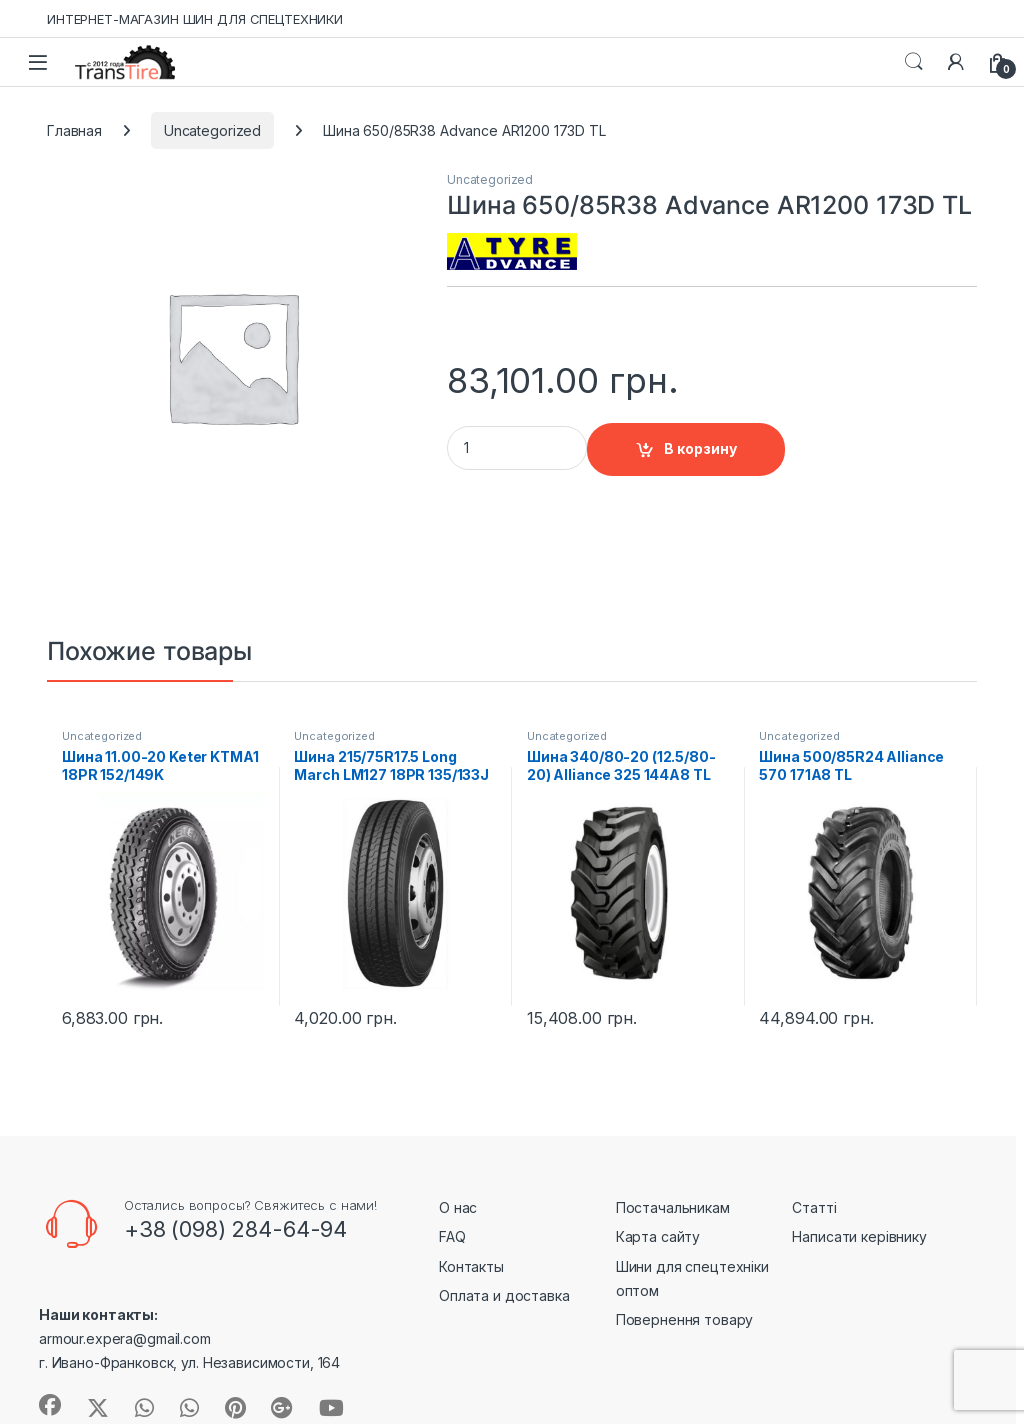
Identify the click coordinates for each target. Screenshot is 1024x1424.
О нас (458, 1207)
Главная (74, 130)
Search (914, 62)
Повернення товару (685, 1319)
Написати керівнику (859, 1236)
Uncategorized (212, 130)
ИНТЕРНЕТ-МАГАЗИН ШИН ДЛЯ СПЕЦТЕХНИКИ (195, 19)
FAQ (452, 1236)
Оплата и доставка (504, 1295)
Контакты (471, 1266)
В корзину (700, 448)
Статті (814, 1207)
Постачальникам (673, 1207)
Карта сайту (658, 1236)
